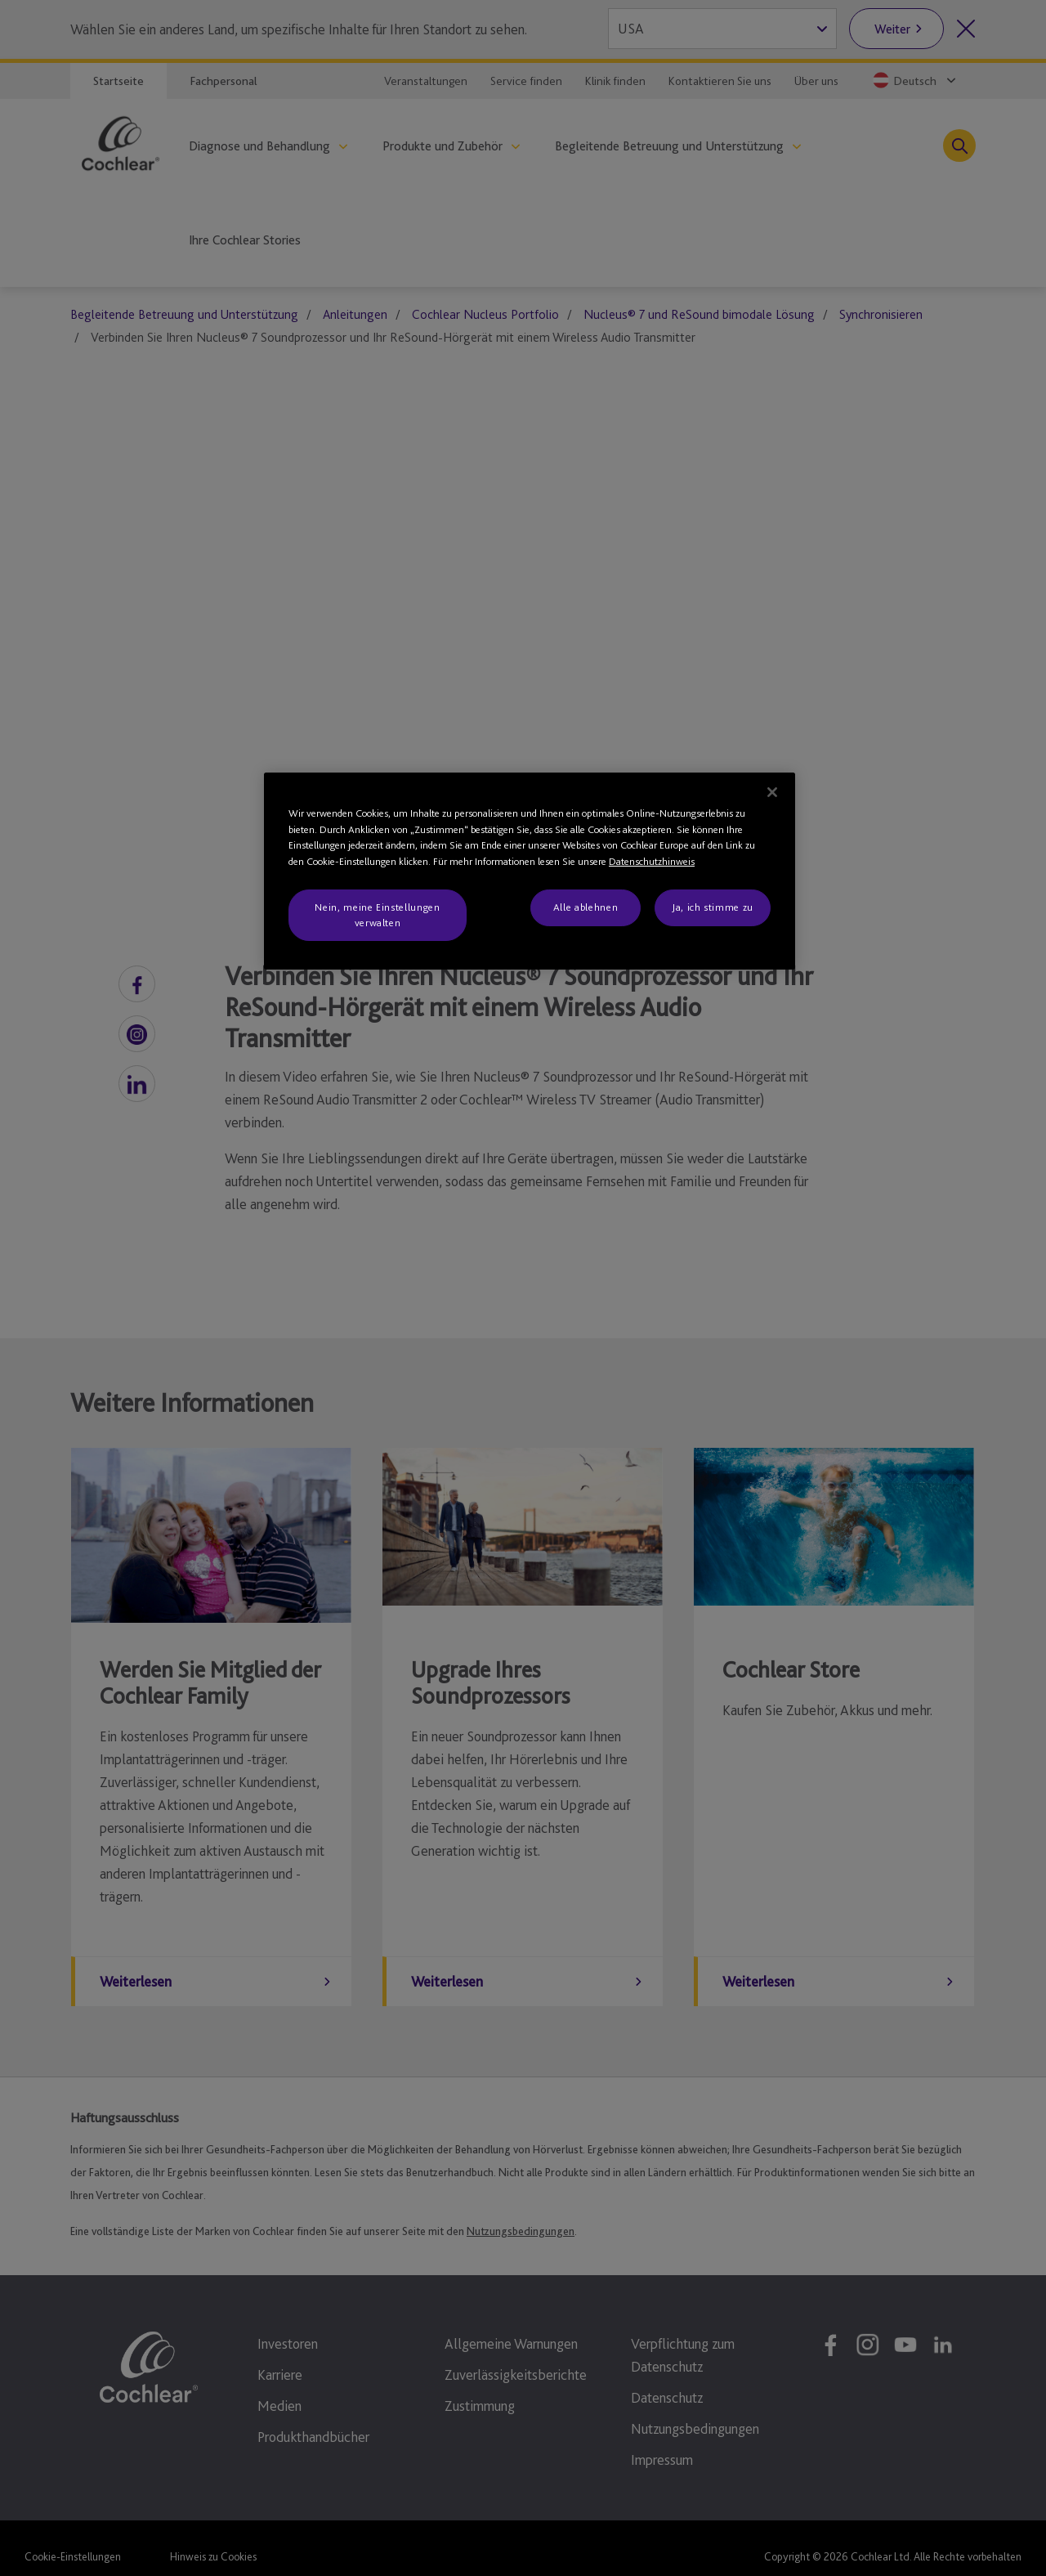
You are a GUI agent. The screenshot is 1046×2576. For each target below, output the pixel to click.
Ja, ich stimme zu (712, 907)
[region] (529, 871)
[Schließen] (772, 792)
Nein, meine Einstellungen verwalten (377, 914)
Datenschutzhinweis (652, 861)
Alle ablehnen (585, 907)
